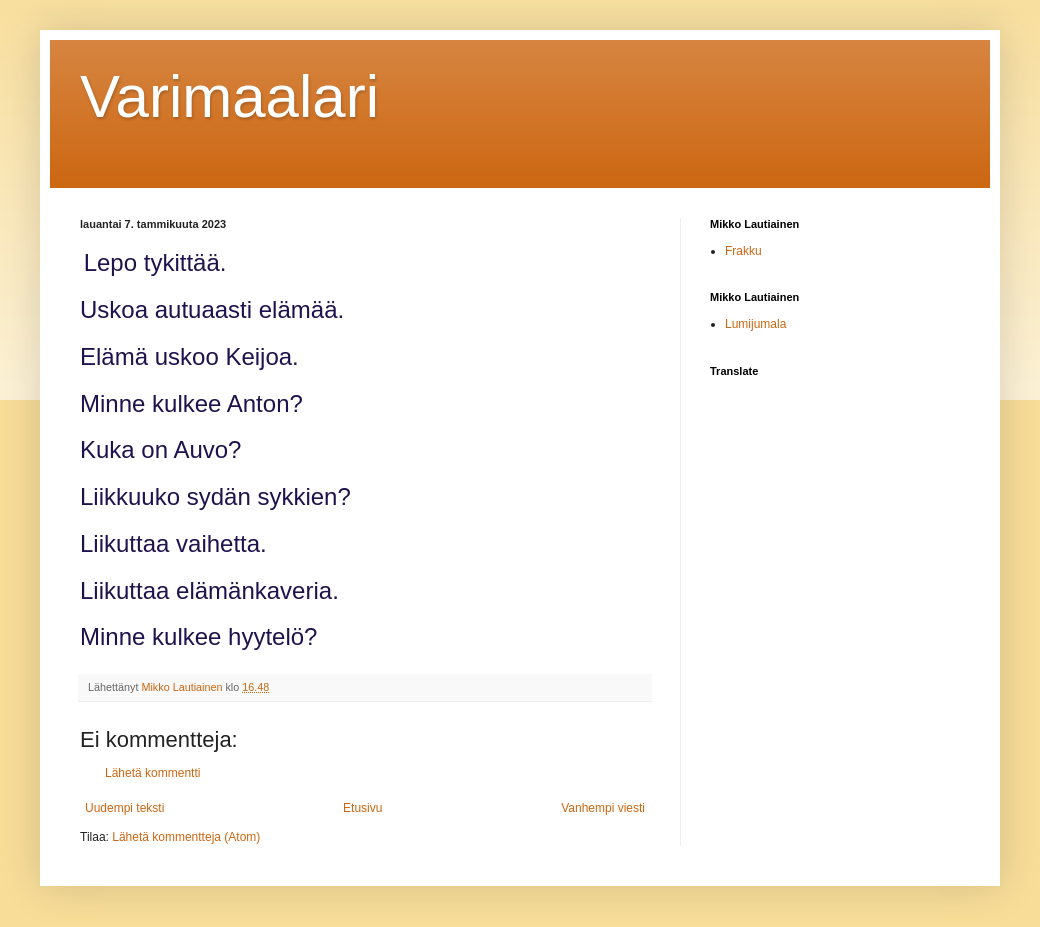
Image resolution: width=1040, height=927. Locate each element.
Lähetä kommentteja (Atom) (186, 837)
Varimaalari (229, 96)
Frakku (743, 251)
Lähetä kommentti (152, 773)
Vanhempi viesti (603, 808)
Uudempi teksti (124, 808)
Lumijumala (755, 324)
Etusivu (362, 808)
